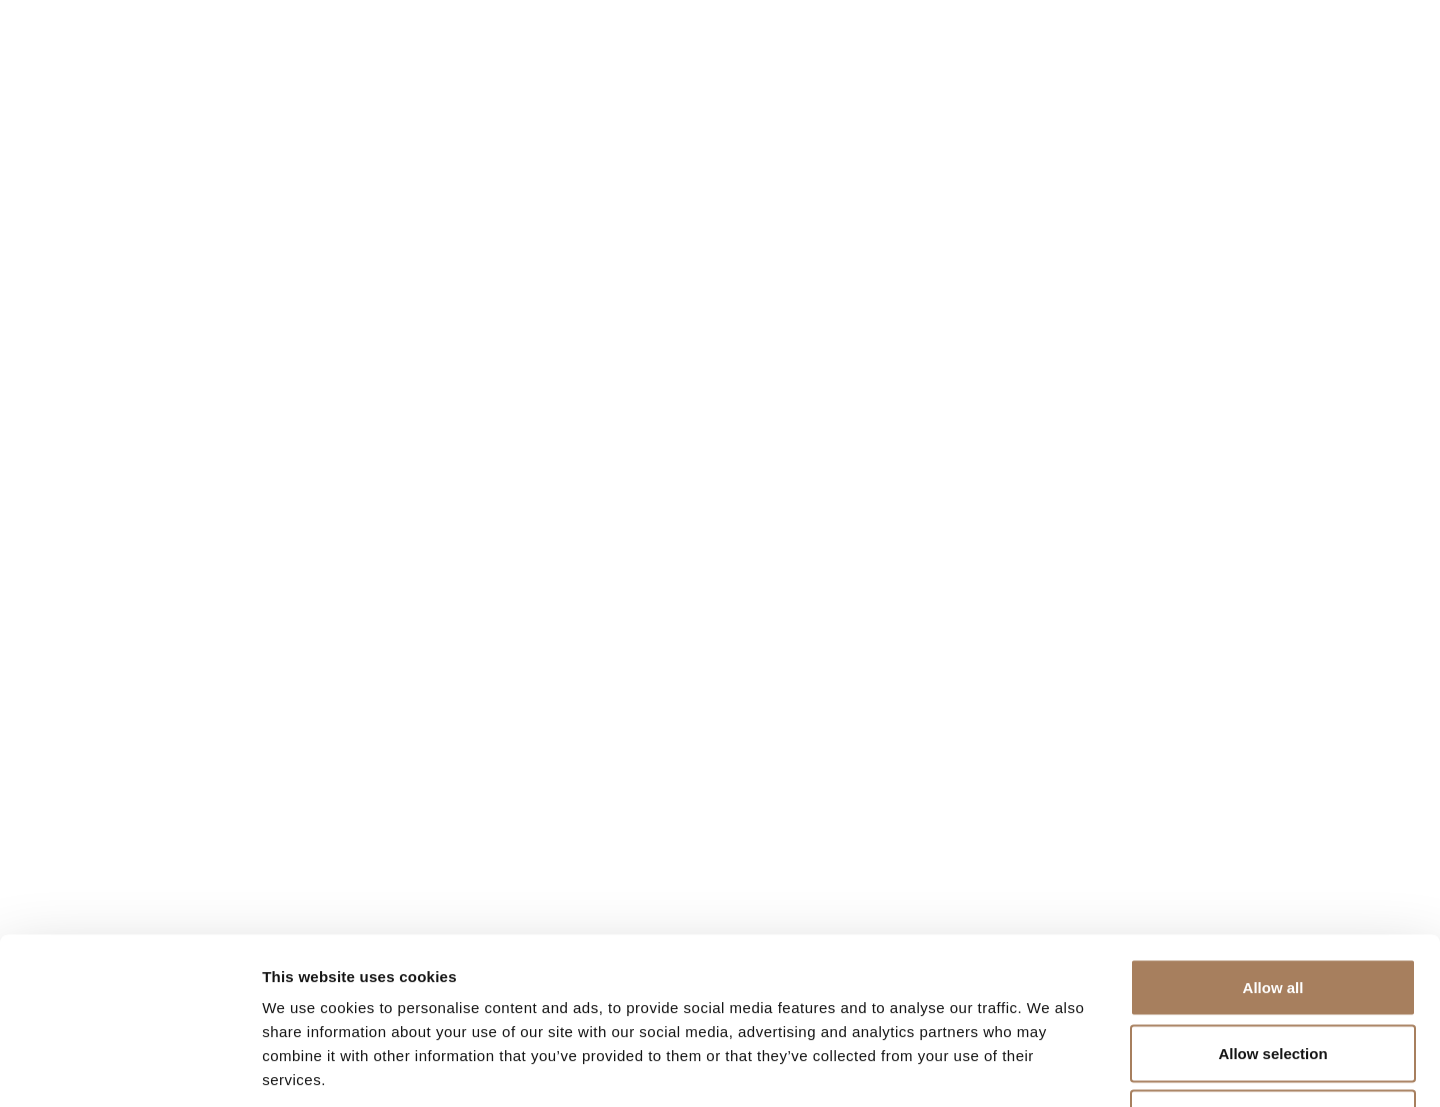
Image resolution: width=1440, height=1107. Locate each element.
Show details (1049, 1067)
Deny (1273, 975)
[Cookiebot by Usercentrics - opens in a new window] (129, 1068)
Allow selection (1272, 910)
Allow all (1273, 844)
